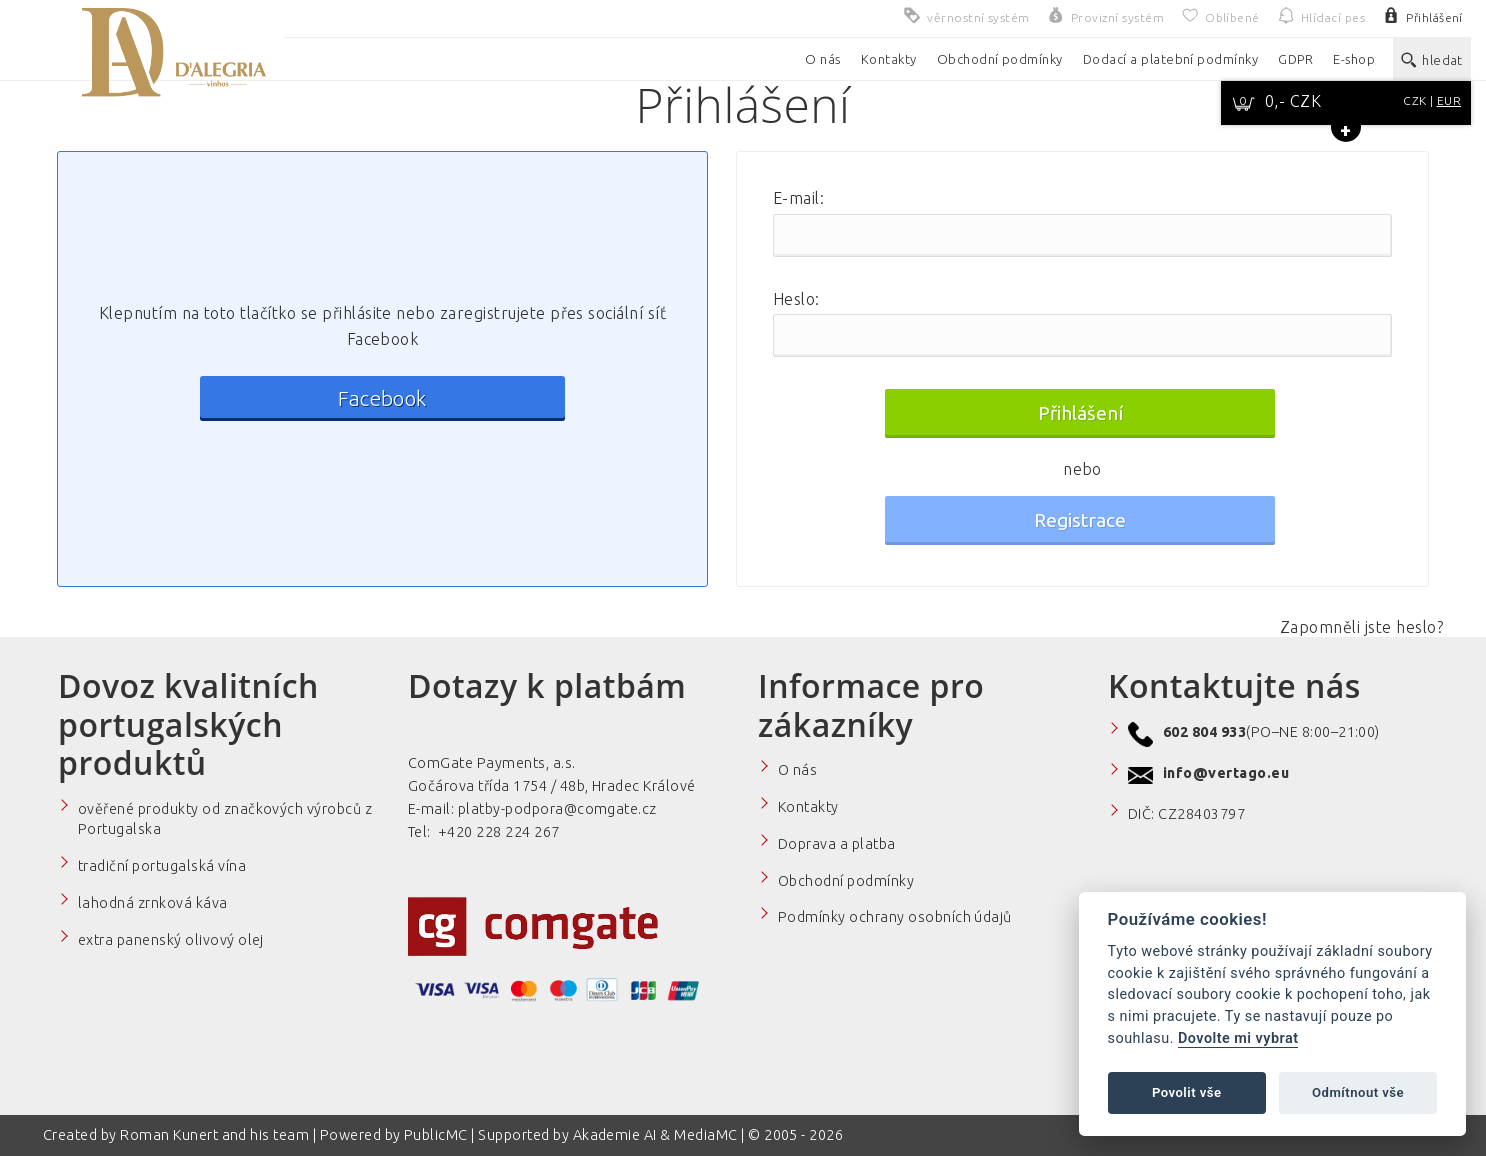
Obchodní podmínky (846, 881)
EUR (1449, 100)
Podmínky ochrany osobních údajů (895, 917)
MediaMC (705, 1135)
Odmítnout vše (1358, 1092)
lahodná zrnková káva (153, 903)
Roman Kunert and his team (216, 1135)
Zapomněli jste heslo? (1361, 627)
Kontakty (808, 807)
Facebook (382, 398)
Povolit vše (1187, 1092)
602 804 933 (1204, 732)
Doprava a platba (837, 844)
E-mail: (798, 198)
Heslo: (796, 299)
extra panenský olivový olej (171, 940)
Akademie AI (615, 1135)
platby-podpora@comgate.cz (557, 809)
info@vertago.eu (1226, 773)
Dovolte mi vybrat (1238, 1038)
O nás (797, 770)
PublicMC (436, 1135)
